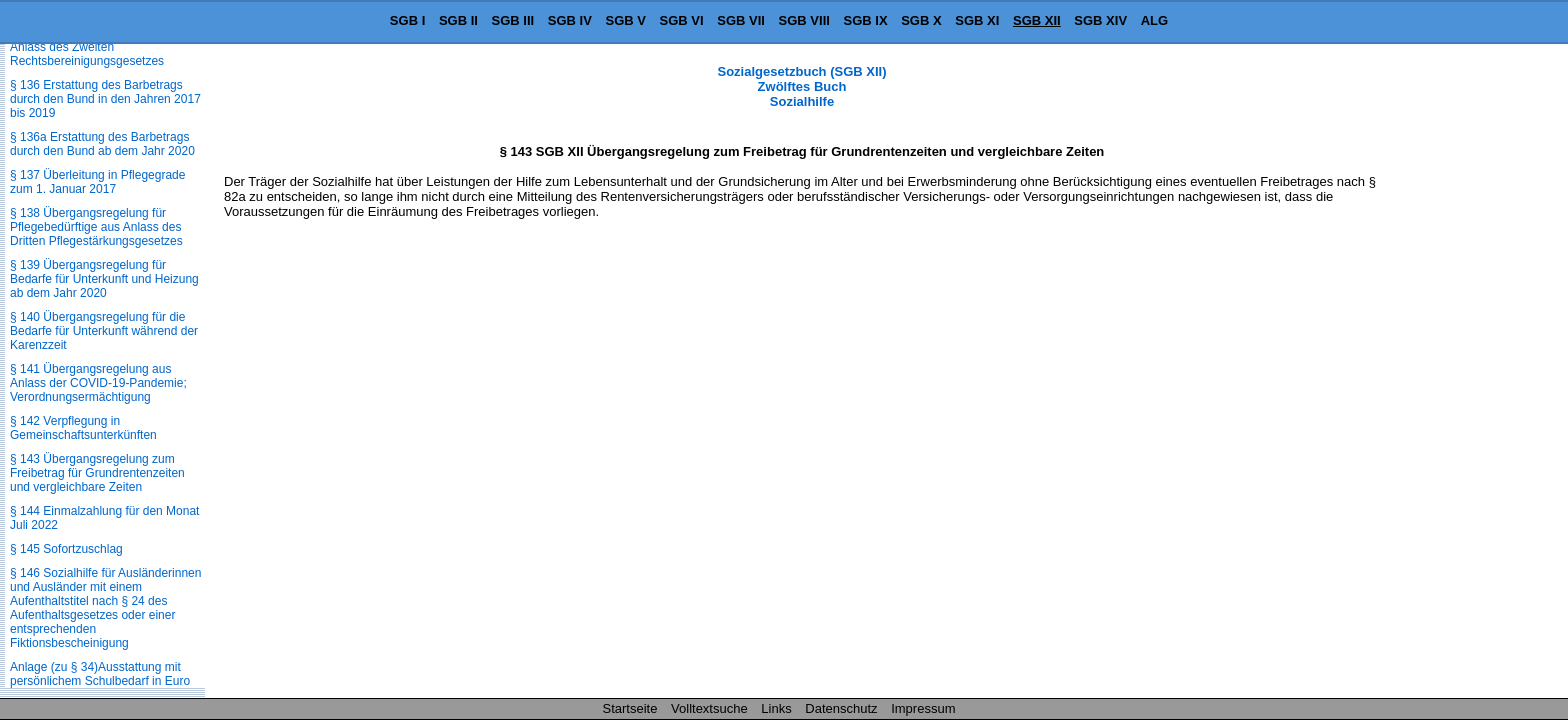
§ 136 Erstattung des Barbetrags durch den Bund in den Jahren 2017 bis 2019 (105, 99)
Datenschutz (841, 708)
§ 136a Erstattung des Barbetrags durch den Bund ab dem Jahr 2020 (102, 144)
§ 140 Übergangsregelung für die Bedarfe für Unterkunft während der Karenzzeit (104, 331)
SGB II (458, 20)
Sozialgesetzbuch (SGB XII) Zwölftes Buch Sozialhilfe (801, 86)
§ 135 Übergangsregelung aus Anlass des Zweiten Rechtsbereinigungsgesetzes (90, 47)
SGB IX (866, 20)
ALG (1154, 20)
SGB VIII (804, 20)
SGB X (921, 20)
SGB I (407, 20)
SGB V (625, 20)
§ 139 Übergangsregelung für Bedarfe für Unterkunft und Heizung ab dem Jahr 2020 (104, 279)
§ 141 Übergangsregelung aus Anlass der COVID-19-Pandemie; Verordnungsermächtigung (98, 383)
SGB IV (570, 20)
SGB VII (741, 20)
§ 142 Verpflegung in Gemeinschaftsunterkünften (83, 428)
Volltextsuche (709, 708)
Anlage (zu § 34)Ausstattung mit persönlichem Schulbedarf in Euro (100, 674)
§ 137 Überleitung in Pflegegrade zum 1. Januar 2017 (97, 182)
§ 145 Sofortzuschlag (66, 549)
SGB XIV (1100, 20)
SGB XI (977, 20)
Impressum (923, 708)
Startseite (630, 708)
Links (776, 708)
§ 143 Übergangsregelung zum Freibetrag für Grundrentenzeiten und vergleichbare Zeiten (97, 473)
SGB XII (1037, 20)
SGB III (513, 20)
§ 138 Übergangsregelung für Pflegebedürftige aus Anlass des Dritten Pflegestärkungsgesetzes (96, 227)
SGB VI (682, 20)
